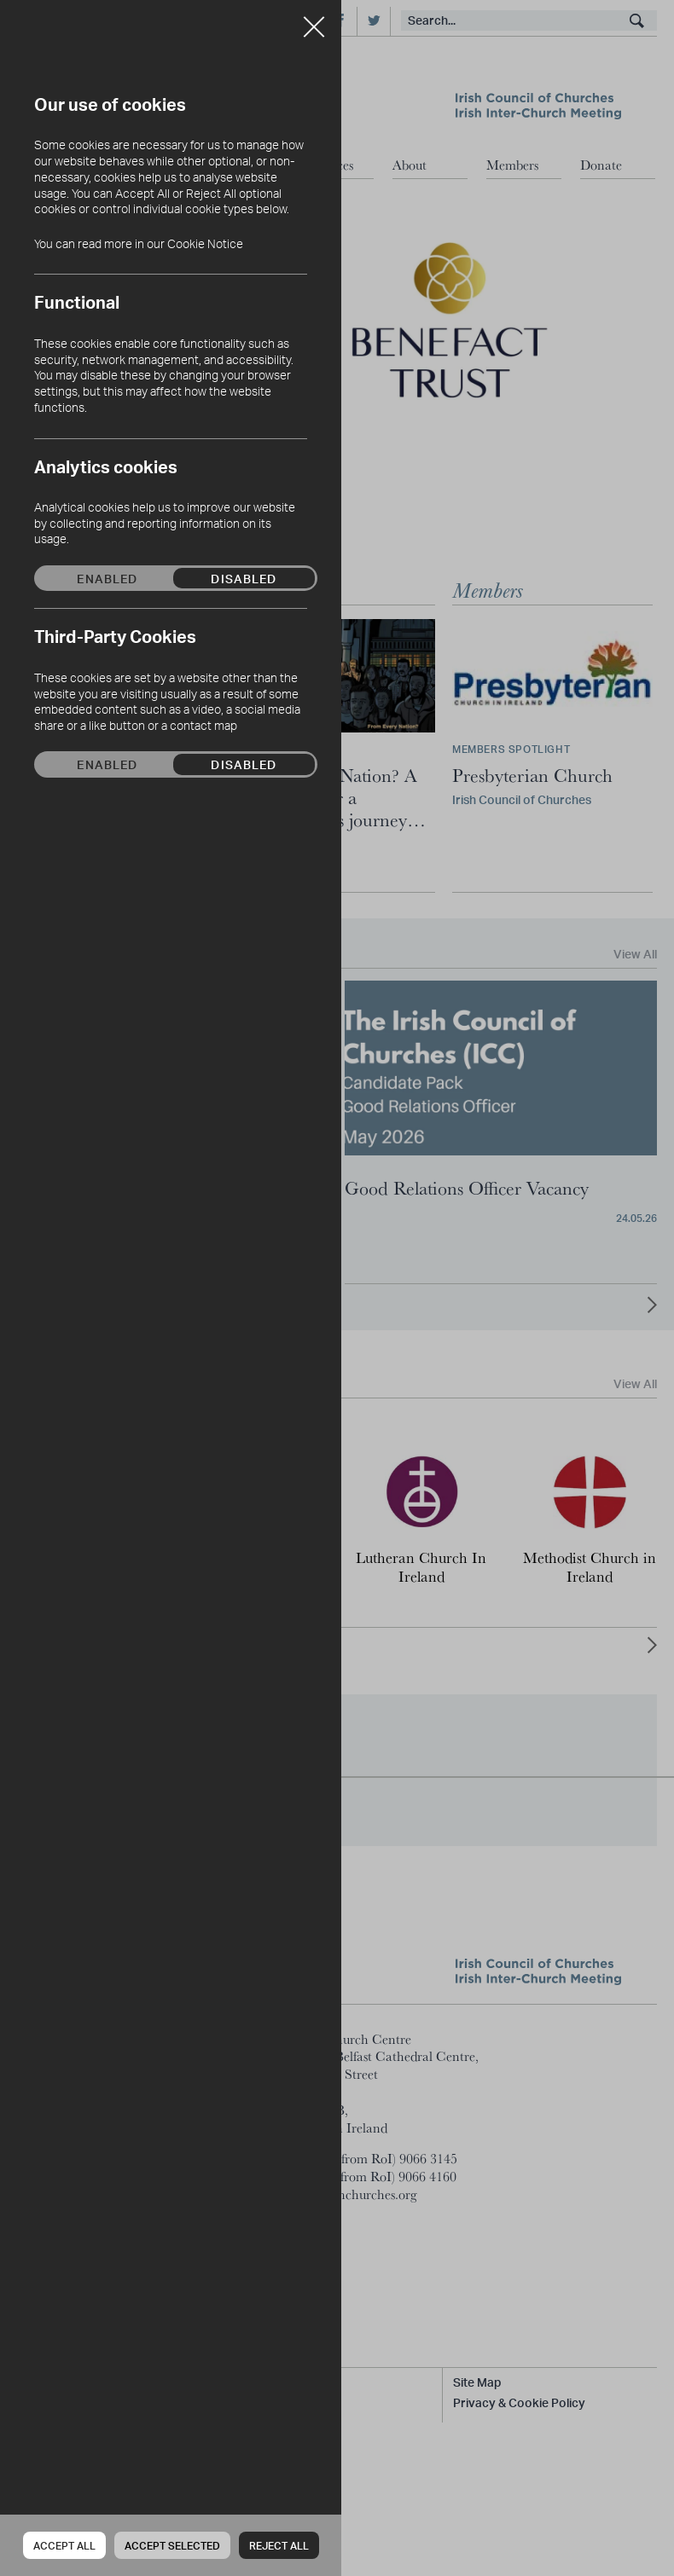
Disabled (243, 578)
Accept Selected (172, 2545)
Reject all (279, 2545)
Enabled (107, 578)
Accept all (64, 2545)
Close (314, 20)
